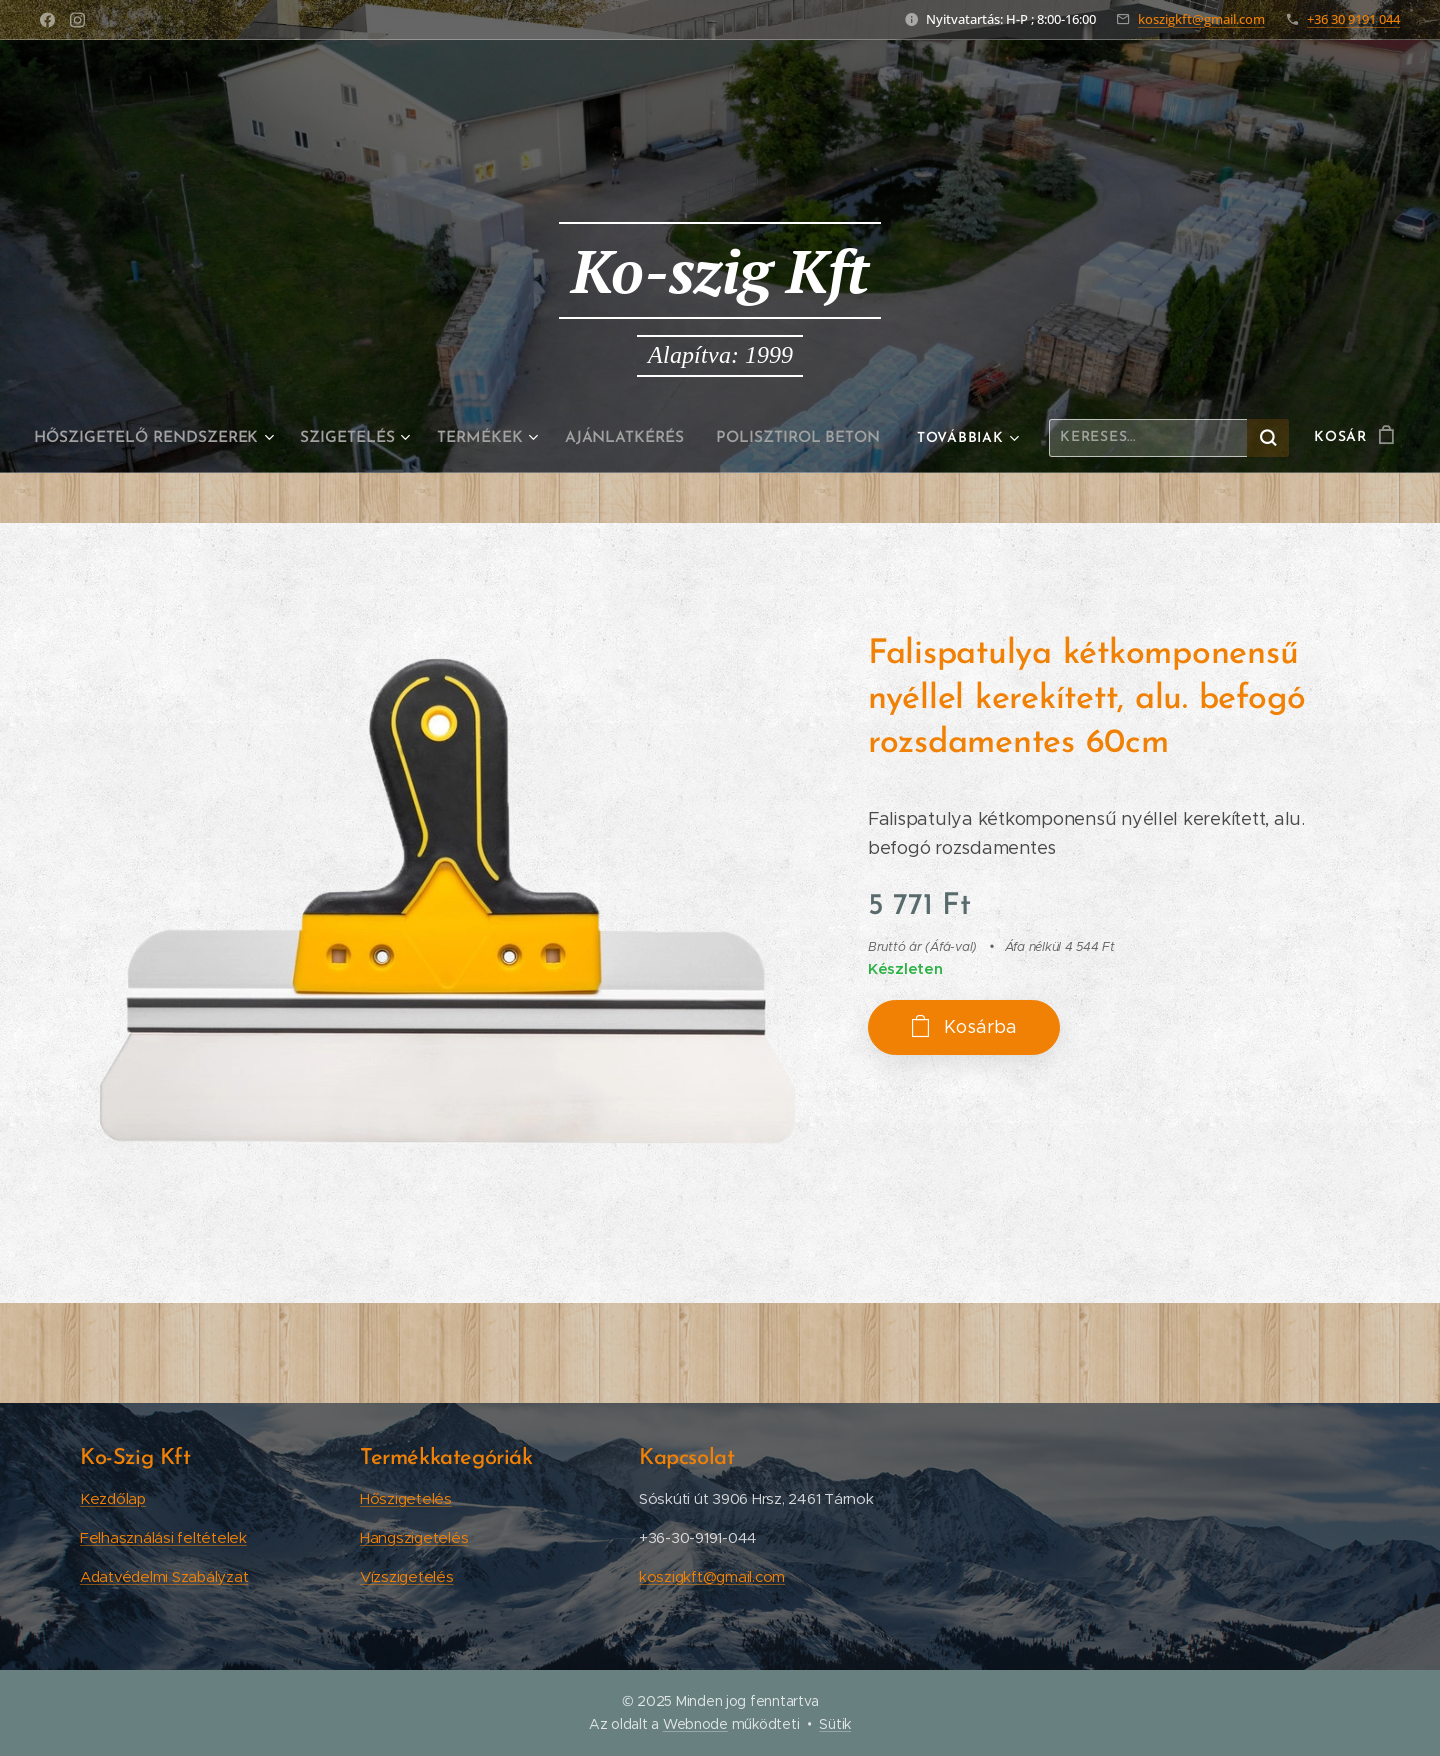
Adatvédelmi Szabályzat (164, 1576)
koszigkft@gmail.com (1201, 19)
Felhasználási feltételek (163, 1537)
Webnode (695, 1724)
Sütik (835, 1724)
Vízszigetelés (407, 1576)
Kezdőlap (113, 1498)
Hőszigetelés (406, 1498)
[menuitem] (166, 438)
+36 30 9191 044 (1353, 19)
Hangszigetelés (414, 1537)
